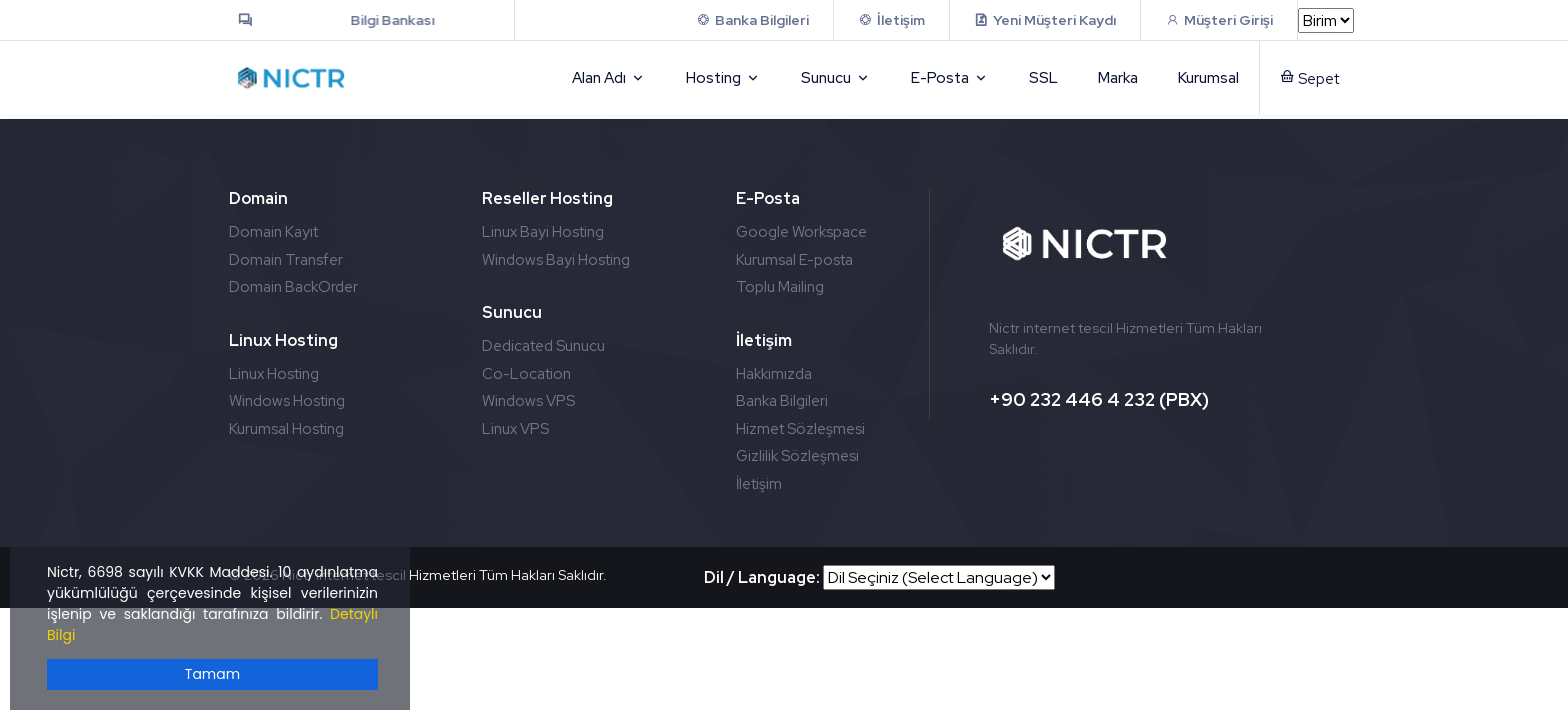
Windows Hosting (287, 401)
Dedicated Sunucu (543, 346)
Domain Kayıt (273, 232)
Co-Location (526, 374)
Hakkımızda (774, 374)
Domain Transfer (286, 260)
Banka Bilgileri (782, 401)
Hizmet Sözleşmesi (800, 429)
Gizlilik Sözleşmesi (797, 456)
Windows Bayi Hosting (556, 260)
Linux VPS (515, 429)
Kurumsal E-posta (794, 260)
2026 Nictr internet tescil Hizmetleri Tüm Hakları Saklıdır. (425, 575)
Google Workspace (801, 232)
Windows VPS (528, 401)
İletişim (759, 484)
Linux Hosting (274, 374)
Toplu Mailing (780, 287)
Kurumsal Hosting (286, 429)
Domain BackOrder (293, 287)
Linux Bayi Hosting (543, 232)
